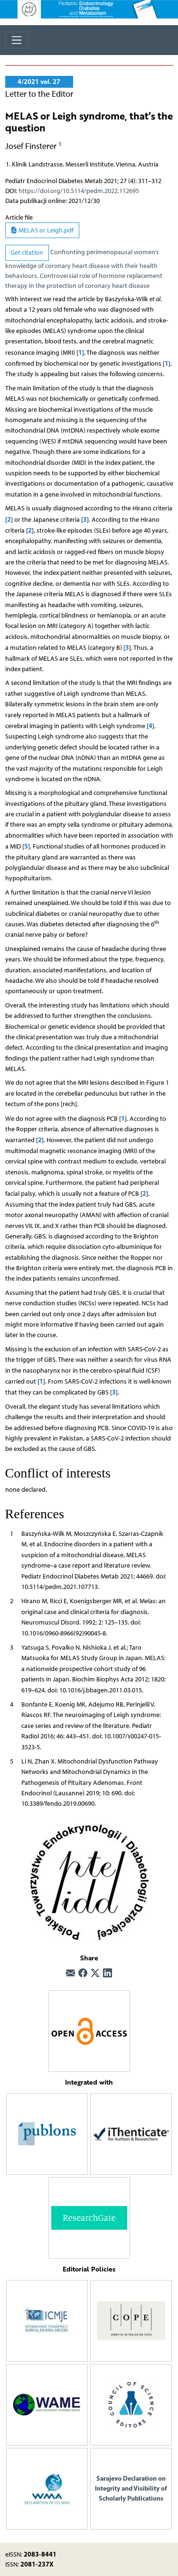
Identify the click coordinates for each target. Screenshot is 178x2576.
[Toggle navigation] (16, 40)
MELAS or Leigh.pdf (42, 230)
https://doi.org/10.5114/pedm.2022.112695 (79, 191)
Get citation (26, 253)
